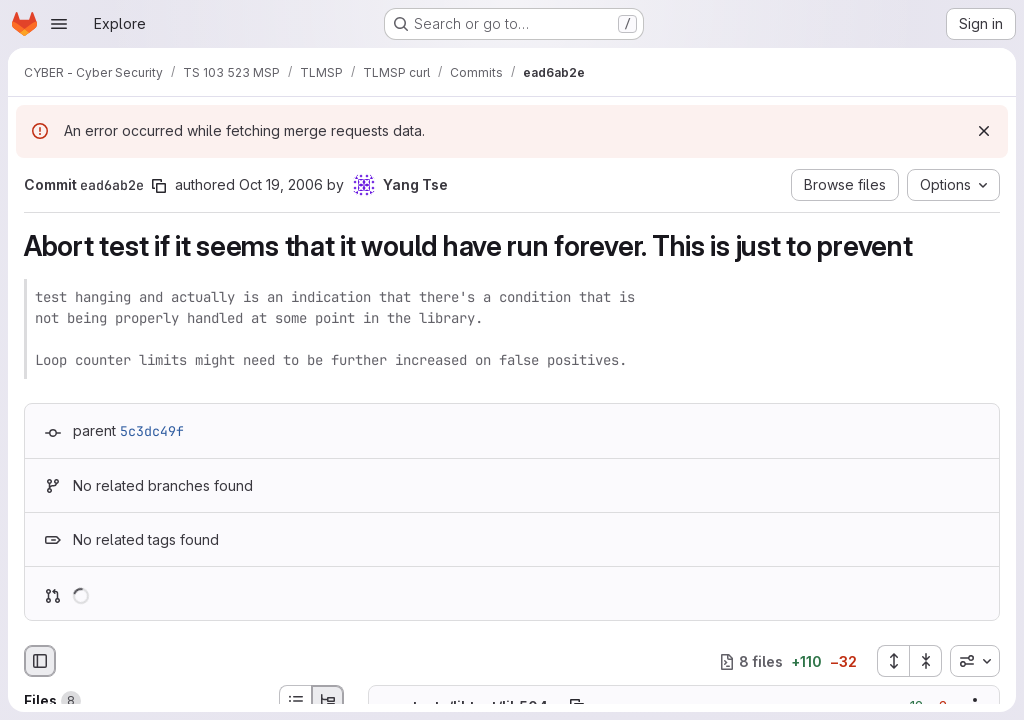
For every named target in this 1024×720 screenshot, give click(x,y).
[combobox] (975, 661)
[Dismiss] (984, 131)
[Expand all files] (893, 661)
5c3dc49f (152, 431)
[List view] (295, 701)
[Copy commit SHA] (159, 186)
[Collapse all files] (926, 661)
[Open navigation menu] (59, 24)
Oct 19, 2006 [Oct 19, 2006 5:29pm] (281, 184)
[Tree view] (328, 701)
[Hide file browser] (40, 661)
